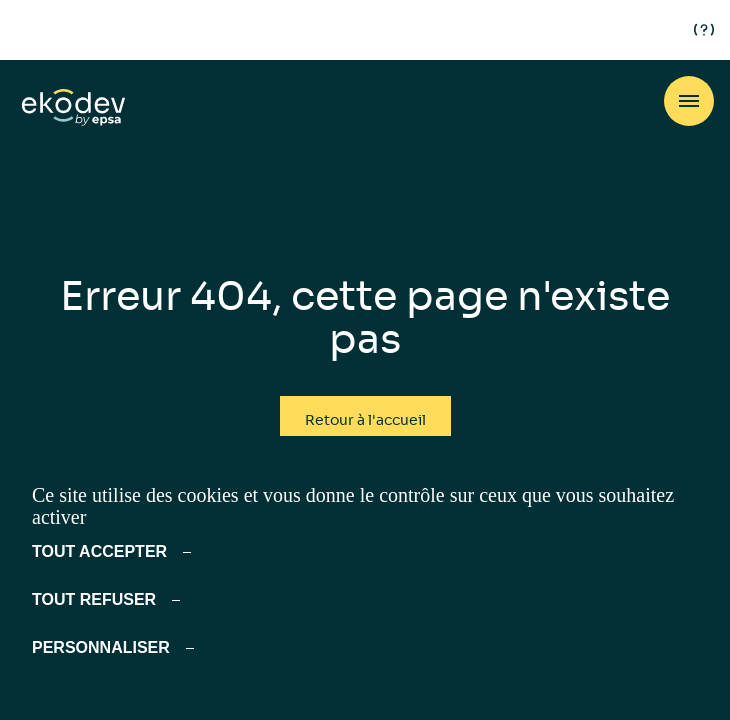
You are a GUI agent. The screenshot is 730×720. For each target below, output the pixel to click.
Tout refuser (94, 599)
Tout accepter (99, 551)
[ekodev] (73, 108)
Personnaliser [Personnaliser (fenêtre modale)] (101, 647)
